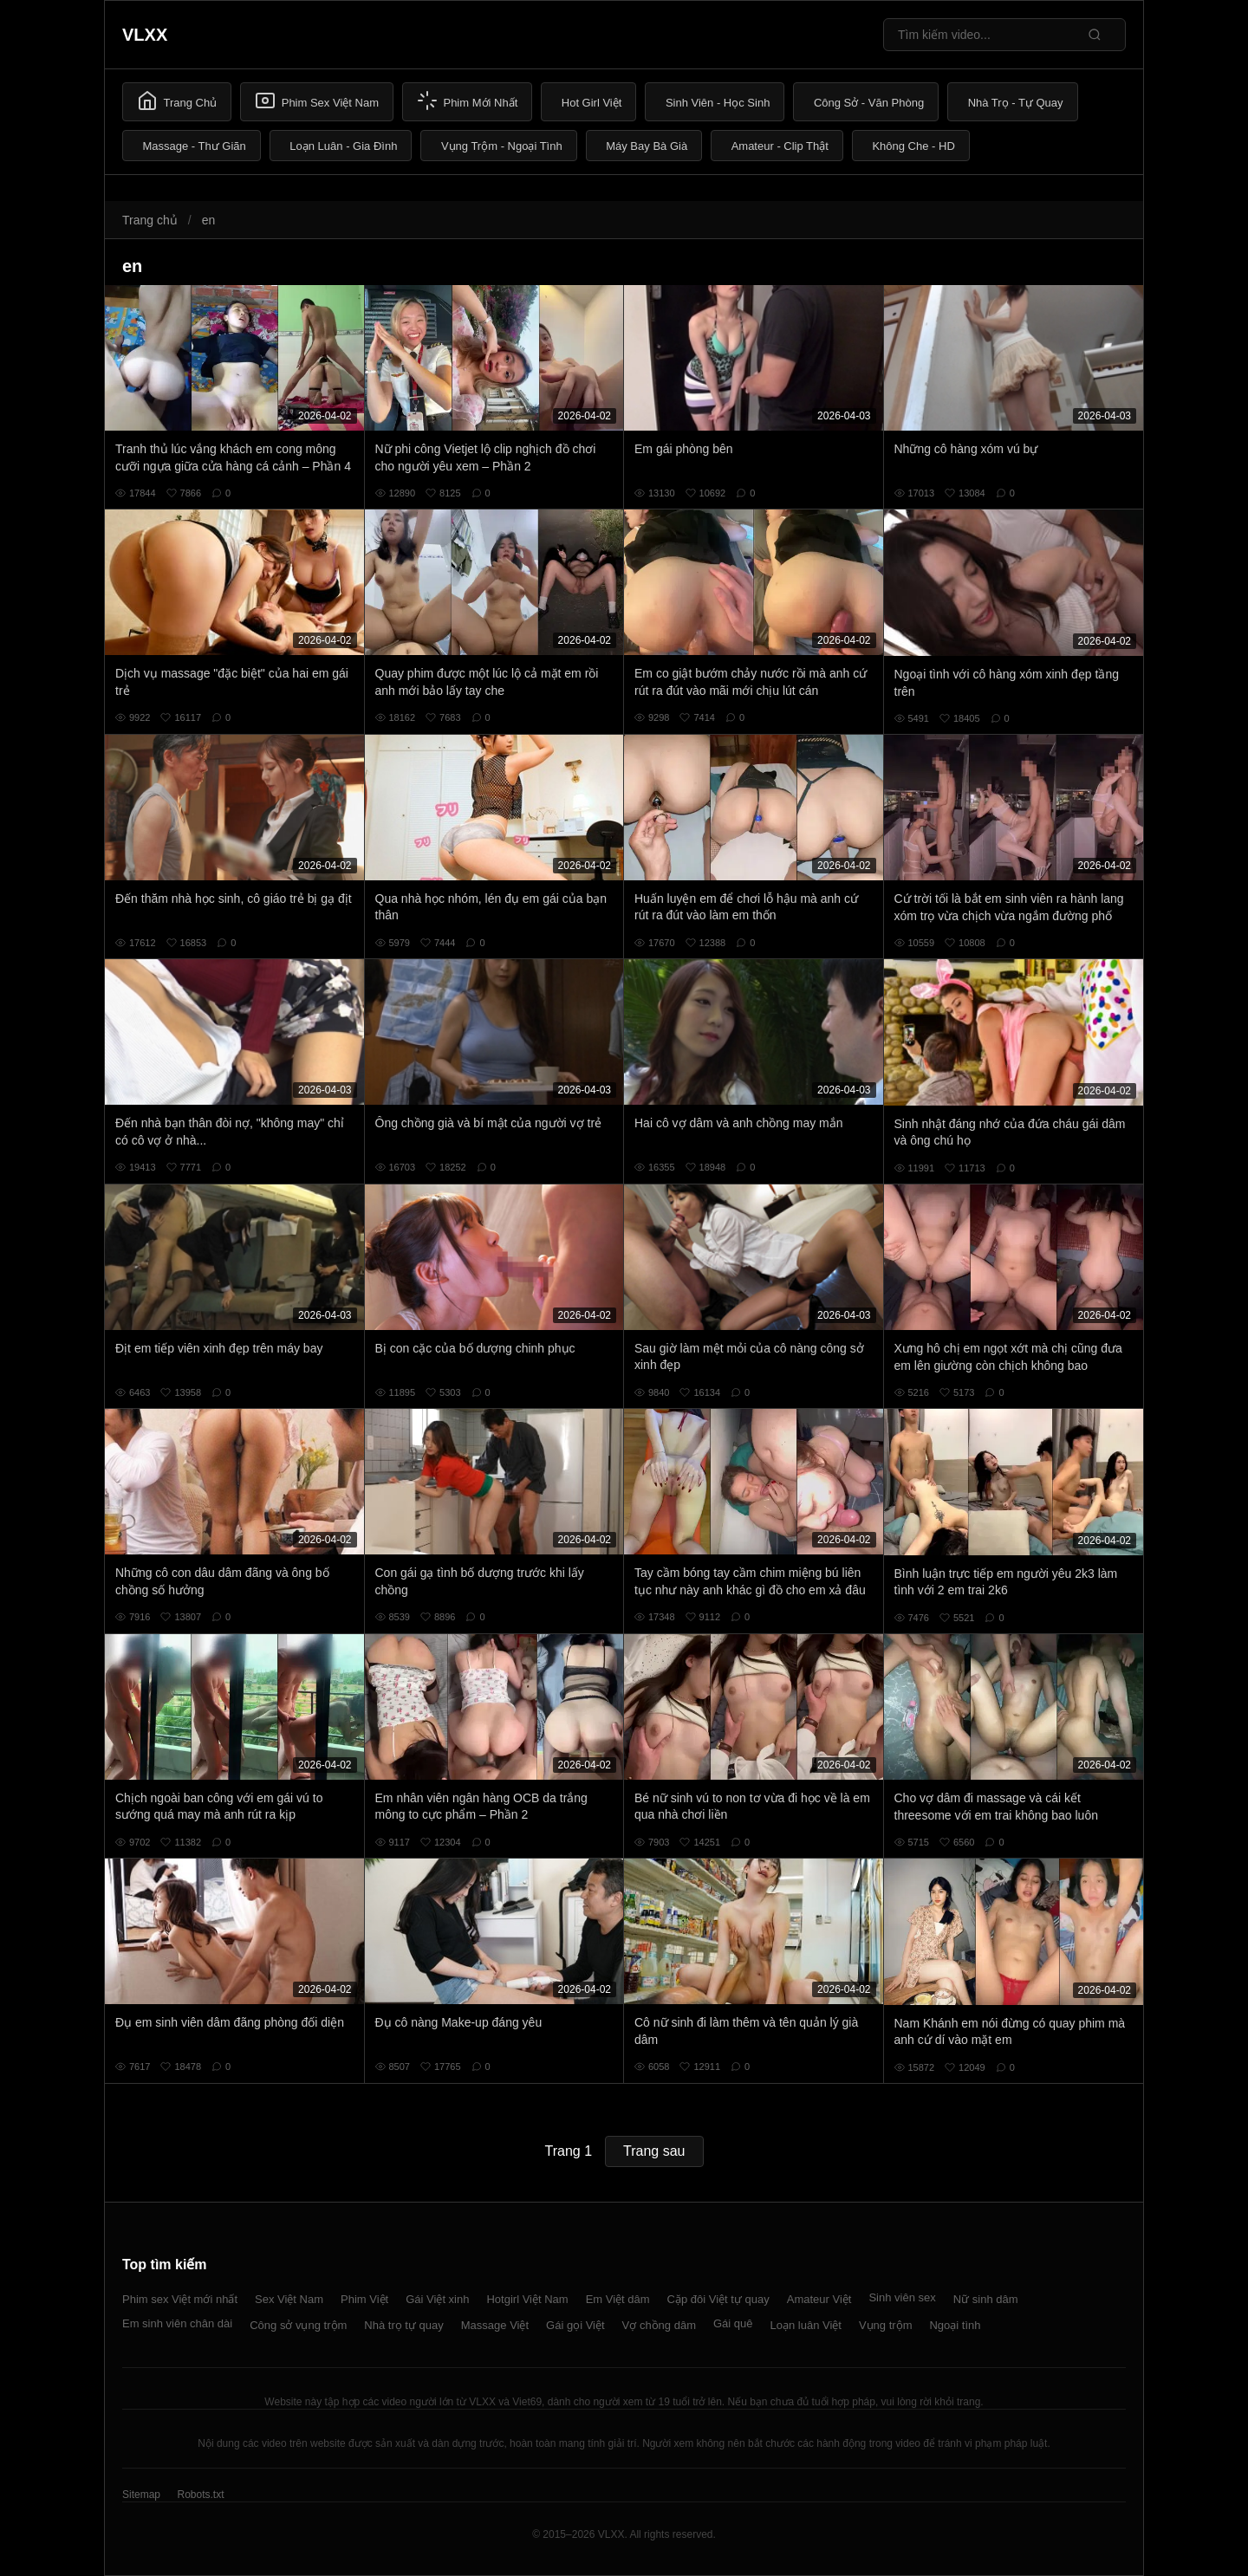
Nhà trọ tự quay (403, 2325)
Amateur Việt (819, 2299)
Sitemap (141, 2494)
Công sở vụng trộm (298, 2325)
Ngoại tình (954, 2325)
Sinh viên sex (901, 2297)
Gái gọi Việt (575, 2325)
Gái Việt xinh (437, 2299)
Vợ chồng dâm (659, 2325)
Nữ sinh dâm (985, 2299)
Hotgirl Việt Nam (527, 2299)
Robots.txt (200, 2494)
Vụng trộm (886, 2325)
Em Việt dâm (618, 2299)
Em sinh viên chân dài (177, 2323)
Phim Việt (364, 2299)
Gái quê (733, 2323)
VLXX (144, 34)
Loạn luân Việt (806, 2325)
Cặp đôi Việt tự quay (718, 2299)
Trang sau (654, 2151)
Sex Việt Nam (289, 2299)
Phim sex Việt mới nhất (179, 2299)
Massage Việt (495, 2325)
